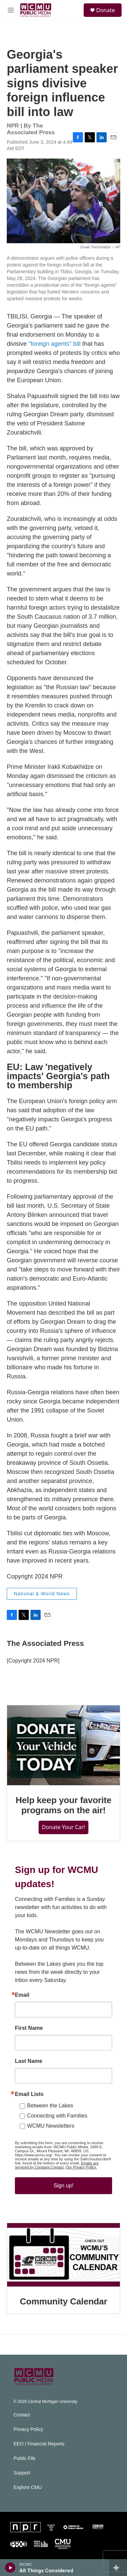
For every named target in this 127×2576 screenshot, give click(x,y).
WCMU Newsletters (51, 2126)
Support (22, 2472)
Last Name (28, 2061)
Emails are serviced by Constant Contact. (57, 2165)
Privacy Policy (28, 2429)
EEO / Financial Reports (39, 2443)
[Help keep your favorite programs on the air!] (63, 1745)
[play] (10, 2567)
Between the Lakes (50, 2105)
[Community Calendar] (63, 2255)
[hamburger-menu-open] (10, 10)
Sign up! (63, 2185)
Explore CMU (28, 2487)
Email (22, 1995)
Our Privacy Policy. (81, 2167)
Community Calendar (63, 2301)
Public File (25, 2458)
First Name (29, 2028)
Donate (105, 10)
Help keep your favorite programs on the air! (63, 1805)
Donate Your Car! (63, 1827)
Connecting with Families (57, 2116)
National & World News (42, 1593)
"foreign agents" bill (54, 343)
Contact (22, 2414)
